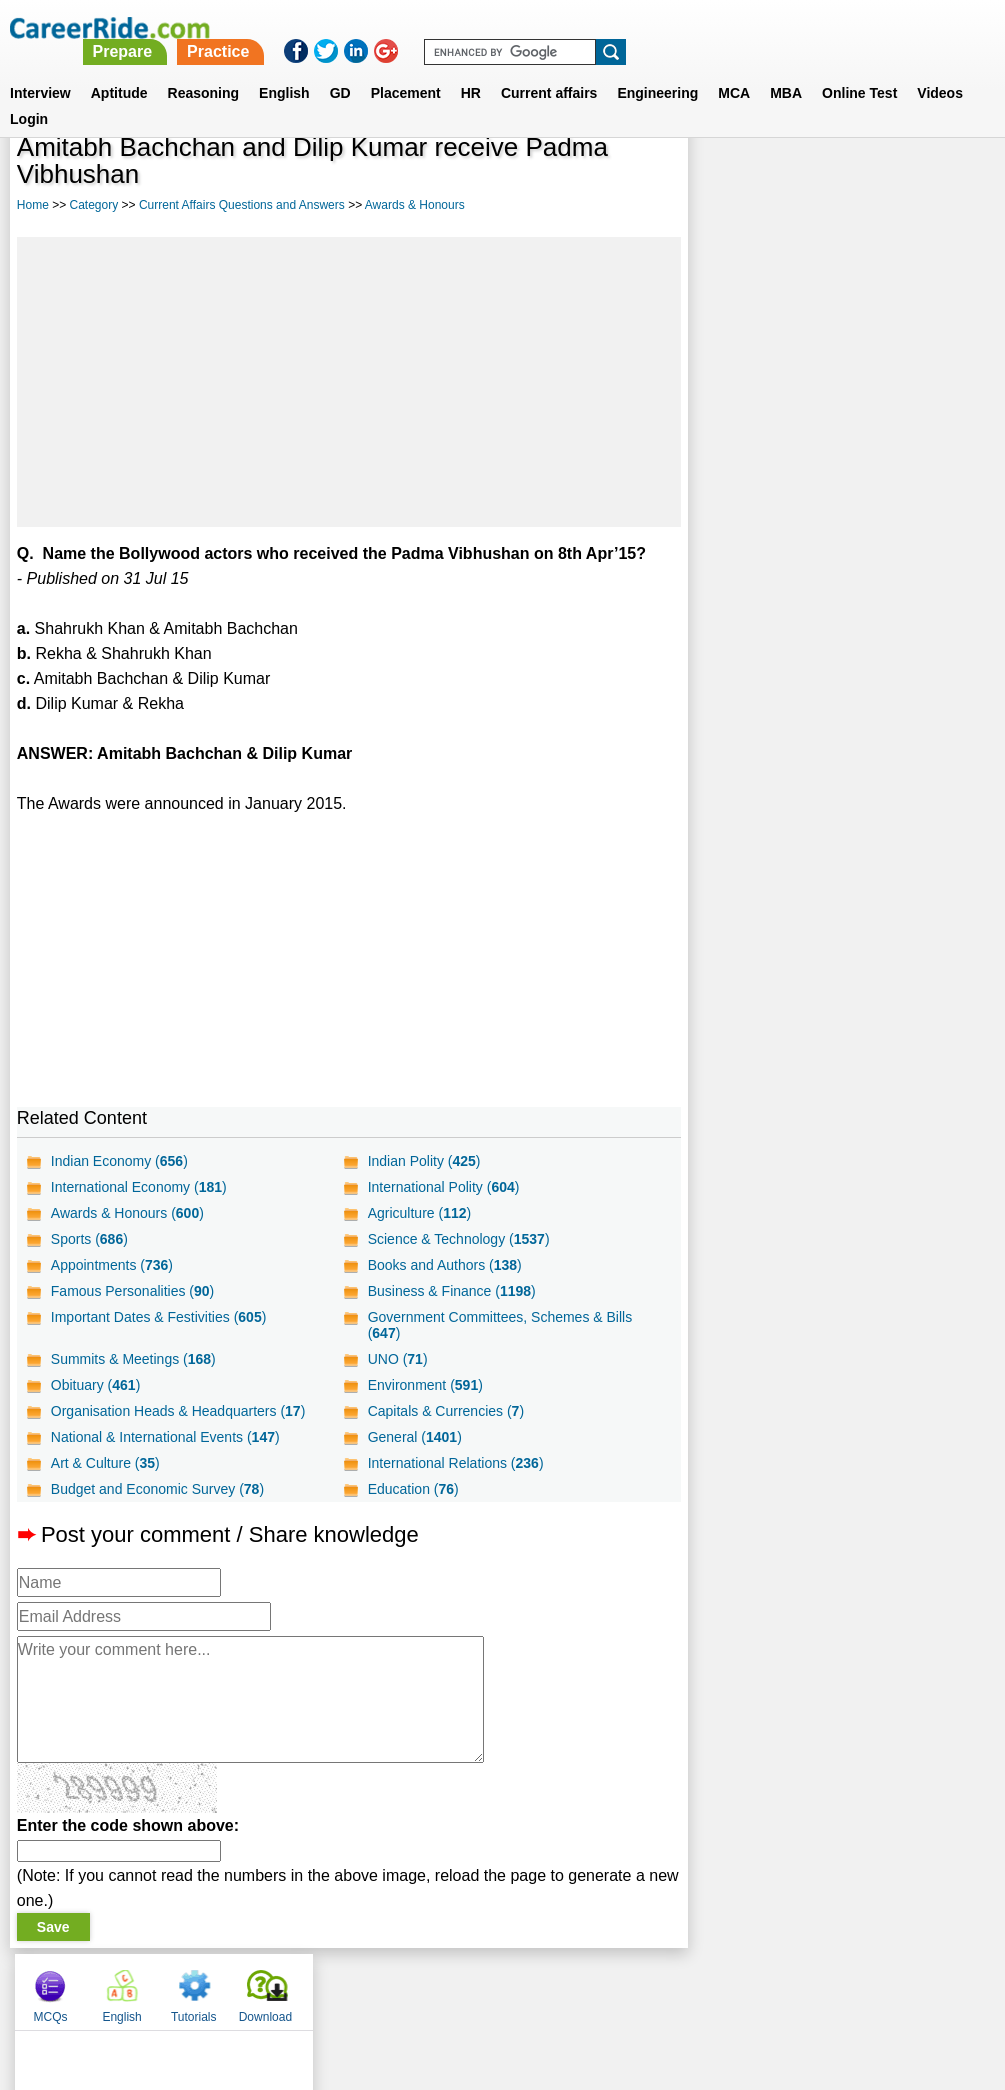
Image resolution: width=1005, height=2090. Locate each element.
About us (320, 1987)
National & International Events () (165, 1437)
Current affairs (549, 69)
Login (29, 95)
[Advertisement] (349, 382)
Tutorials (871, 180)
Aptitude (119, 69)
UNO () (397, 1359)
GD (340, 69)
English (284, 69)
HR (471, 69)
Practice (587, 27)
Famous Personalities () (132, 1291)
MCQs (728, 180)
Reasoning (204, 69)
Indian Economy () (119, 1161)
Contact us (401, 1987)
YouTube (644, 1987)
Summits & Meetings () (133, 1359)
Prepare (491, 27)
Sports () (89, 1239)
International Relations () (455, 1463)
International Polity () (443, 1187)
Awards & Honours (415, 205)
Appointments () (112, 1265)
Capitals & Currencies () (445, 1411)
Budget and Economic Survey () (157, 1489)
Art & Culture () (105, 1463)
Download (942, 180)
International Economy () (139, 1187)
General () (414, 1437)
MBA (786, 69)
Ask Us (575, 1987)
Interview (40, 69)
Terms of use (494, 1987)
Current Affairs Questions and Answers (242, 205)
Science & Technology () (458, 1239)
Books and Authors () (444, 1265)
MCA (734, 69)
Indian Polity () (423, 1161)
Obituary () (96, 1385)
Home (33, 205)
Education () (412, 1489)
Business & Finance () (451, 1291)
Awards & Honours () (127, 1213)
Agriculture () (419, 1213)
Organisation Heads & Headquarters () (178, 1411)
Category (94, 205)
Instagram (722, 1987)
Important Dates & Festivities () (159, 1317)
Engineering (657, 69)
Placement (406, 69)
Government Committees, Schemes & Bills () (499, 1325)
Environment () (424, 1385)
